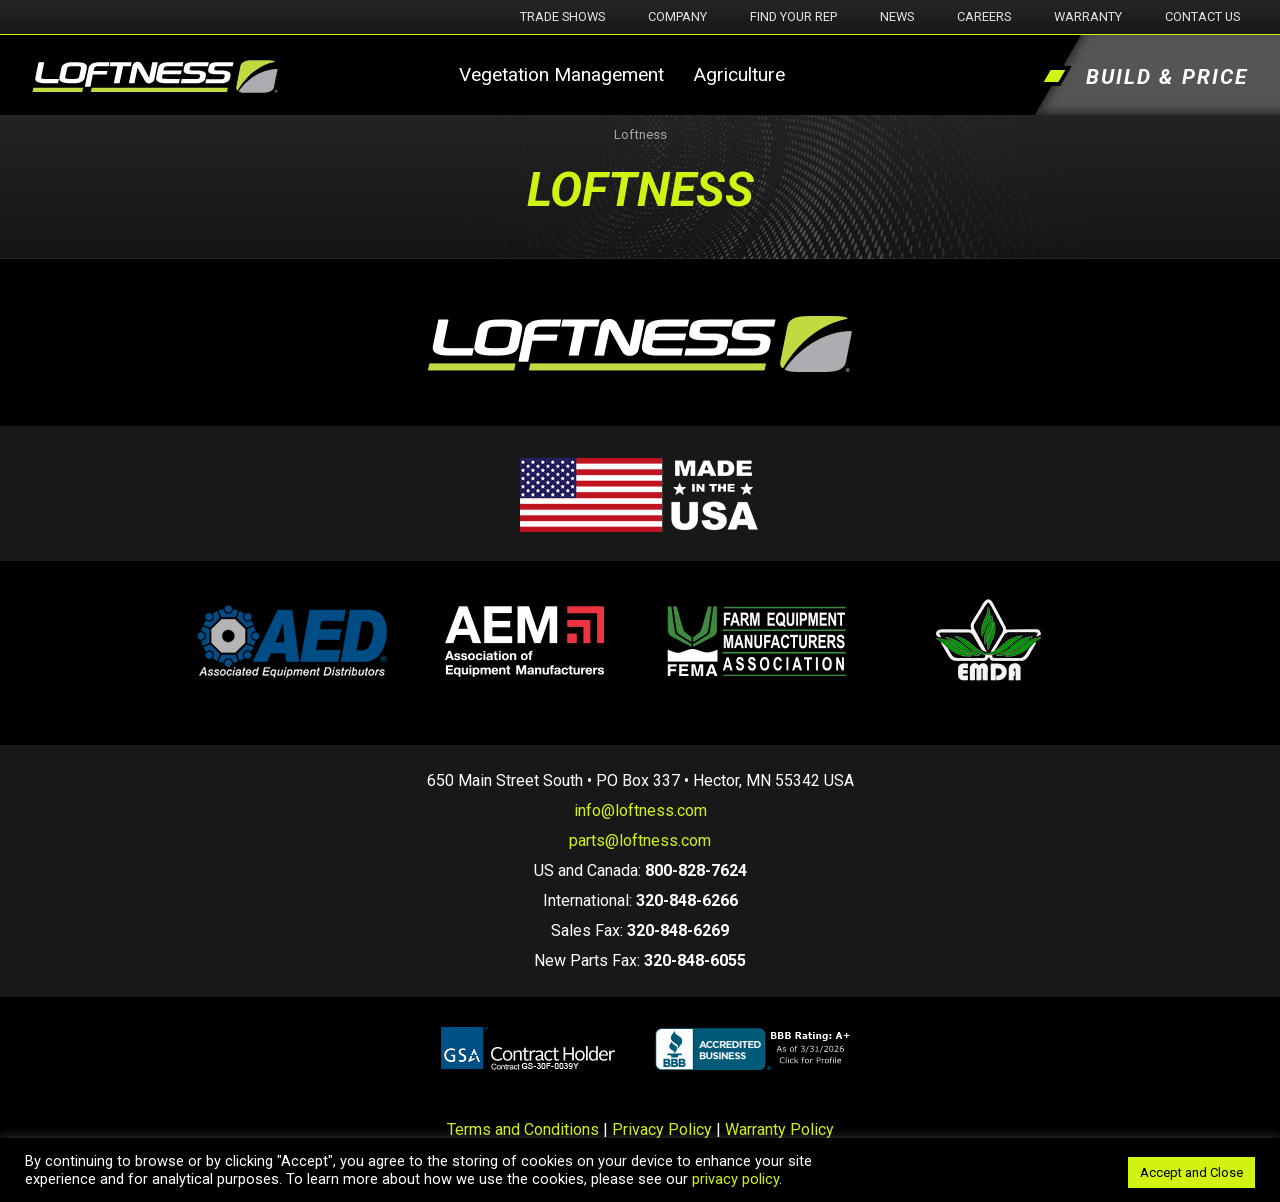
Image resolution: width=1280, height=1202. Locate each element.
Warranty (1088, 16)
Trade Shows (562, 16)
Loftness (640, 134)
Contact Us (1202, 16)
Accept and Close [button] (1191, 1172)
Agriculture (739, 74)
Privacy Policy (662, 1129)
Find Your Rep (793, 16)
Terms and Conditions (523, 1129)
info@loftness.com (640, 810)
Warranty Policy (779, 1129)
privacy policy (735, 1179)
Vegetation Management (561, 74)
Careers (984, 16)
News (897, 16)
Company (677, 16)
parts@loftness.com (640, 840)
